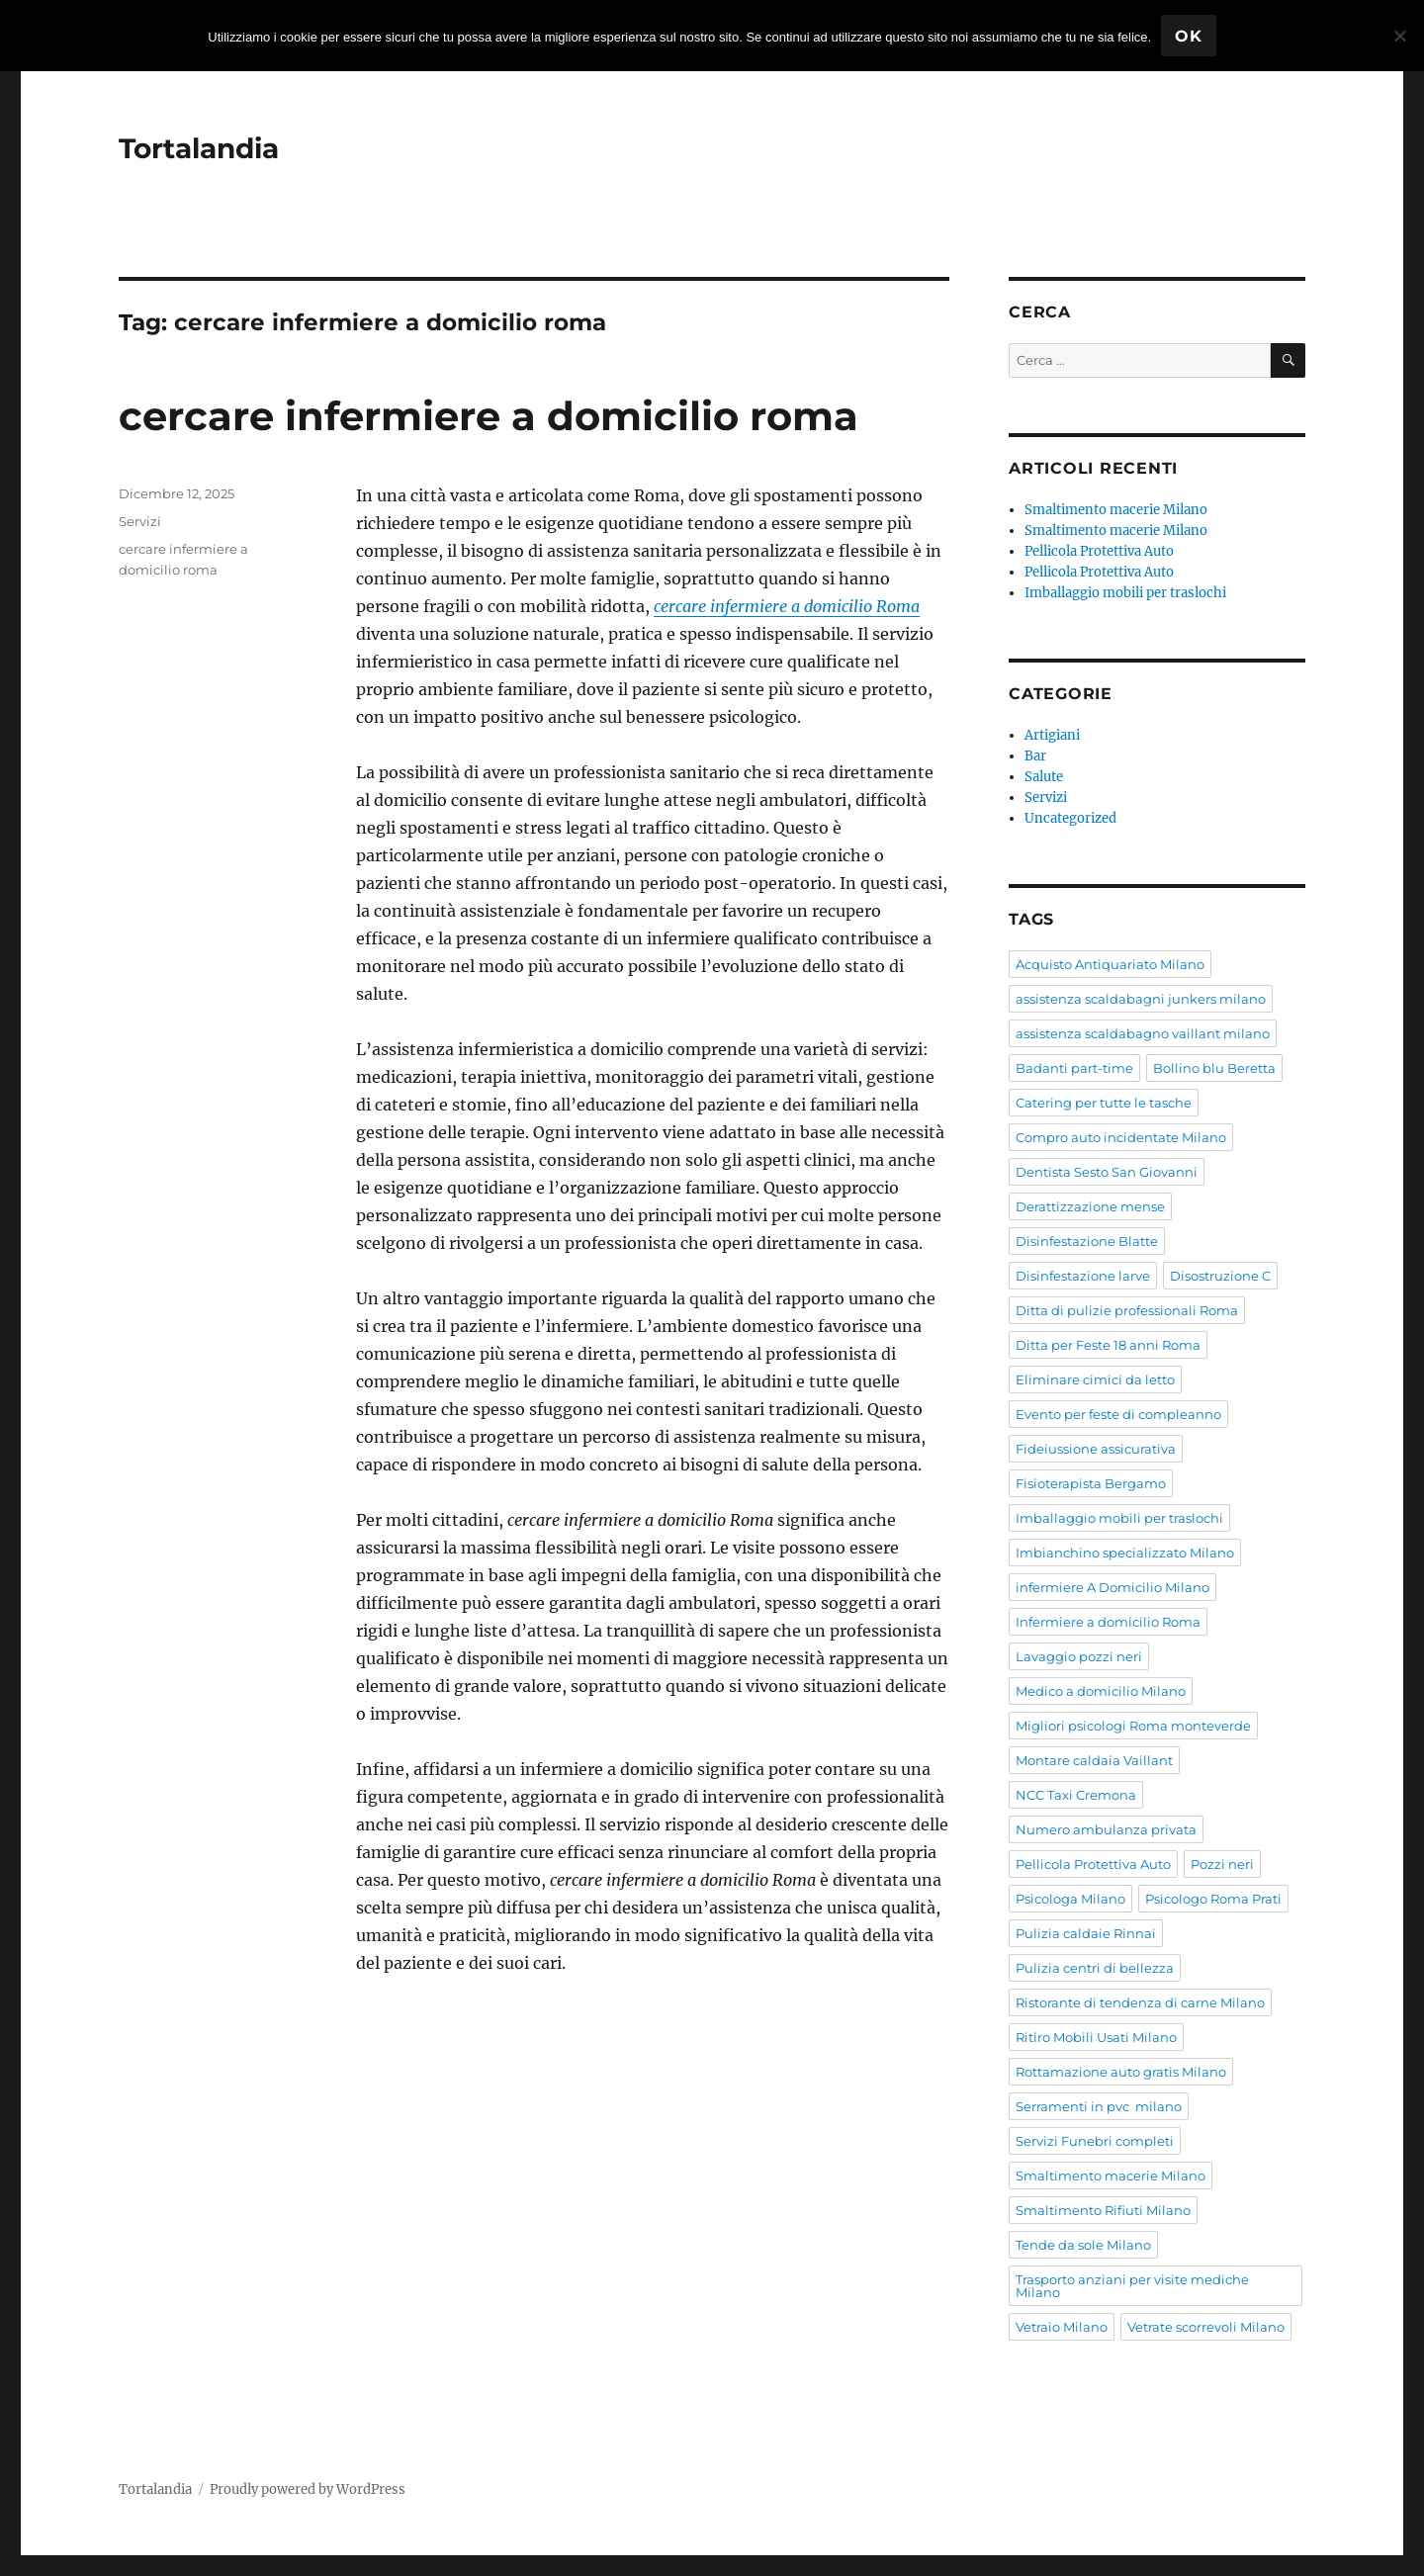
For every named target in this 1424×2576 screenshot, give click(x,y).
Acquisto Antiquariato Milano (1110, 964)
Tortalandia (199, 148)
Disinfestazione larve (1083, 1276)
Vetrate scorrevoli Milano (1206, 2327)
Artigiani (1052, 735)
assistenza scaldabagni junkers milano (1141, 999)
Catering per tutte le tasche (1104, 1102)
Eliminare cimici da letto (1095, 1379)
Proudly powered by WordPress (307, 2489)
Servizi (140, 521)
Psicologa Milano (1070, 1899)
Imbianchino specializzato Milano (1125, 1552)
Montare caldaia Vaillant (1094, 1760)
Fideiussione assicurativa (1096, 1449)
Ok (1188, 36)
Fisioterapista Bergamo (1091, 1483)
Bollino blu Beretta (1214, 1068)
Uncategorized (1070, 818)
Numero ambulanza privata (1106, 1829)
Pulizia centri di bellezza (1095, 1968)
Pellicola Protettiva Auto (1099, 551)
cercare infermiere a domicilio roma (488, 416)
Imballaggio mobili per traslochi (1125, 592)
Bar (1035, 756)
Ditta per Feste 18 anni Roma (1108, 1345)
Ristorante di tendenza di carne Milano (1140, 2002)
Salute (1043, 776)
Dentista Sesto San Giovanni (1107, 1172)
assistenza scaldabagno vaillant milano (1143, 1033)
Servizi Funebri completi (1095, 2141)
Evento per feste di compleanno (1118, 1414)
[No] (1399, 35)
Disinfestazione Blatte (1087, 1241)
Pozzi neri (1222, 1864)
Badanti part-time (1074, 1068)
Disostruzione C (1220, 1276)
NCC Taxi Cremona (1076, 1795)
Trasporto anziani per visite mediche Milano (1132, 2285)
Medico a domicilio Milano (1101, 1691)
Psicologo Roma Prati (1213, 1899)
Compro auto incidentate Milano (1121, 1137)
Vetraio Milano (1062, 2327)
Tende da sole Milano (1083, 2245)
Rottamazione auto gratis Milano (1121, 2072)
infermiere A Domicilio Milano (1112, 1587)
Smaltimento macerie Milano (1115, 509)
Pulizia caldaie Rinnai (1086, 1933)
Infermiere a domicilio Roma (1108, 1622)
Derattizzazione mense (1090, 1206)
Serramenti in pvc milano (1099, 2106)
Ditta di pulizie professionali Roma (1127, 1310)
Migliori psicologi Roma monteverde (1133, 1725)
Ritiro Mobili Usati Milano (1096, 2037)
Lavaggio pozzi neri (1079, 1656)
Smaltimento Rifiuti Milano (1103, 2210)
